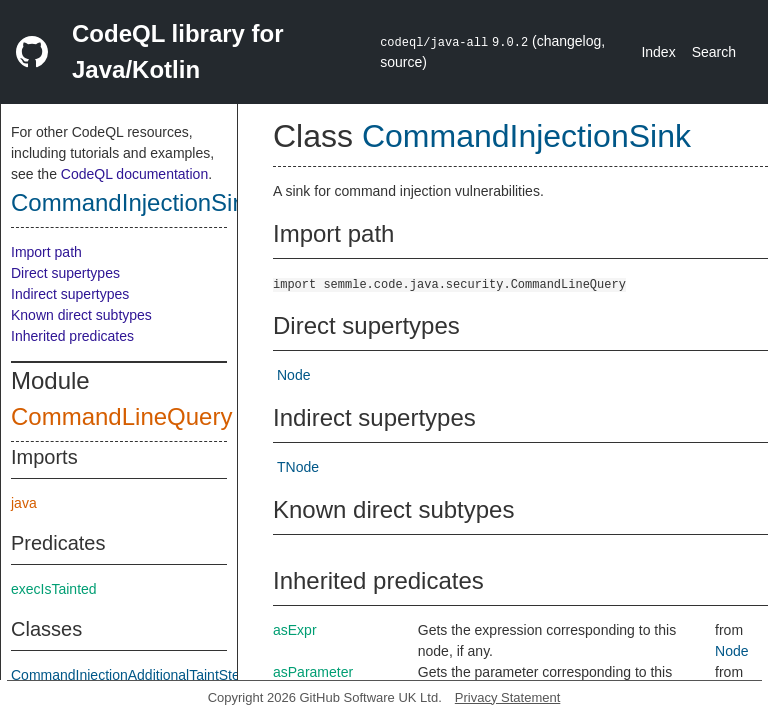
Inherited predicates (72, 336)
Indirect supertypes (70, 294)
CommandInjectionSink (134, 202)
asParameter (313, 672)
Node (293, 375)
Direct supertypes (65, 273)
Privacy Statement (508, 697)
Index (658, 52)
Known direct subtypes (81, 315)
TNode (298, 467)
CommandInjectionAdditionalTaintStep (129, 675)
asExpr (295, 630)
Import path (46, 252)
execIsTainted (54, 589)
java (24, 503)
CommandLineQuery (121, 416)
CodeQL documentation (134, 174)
